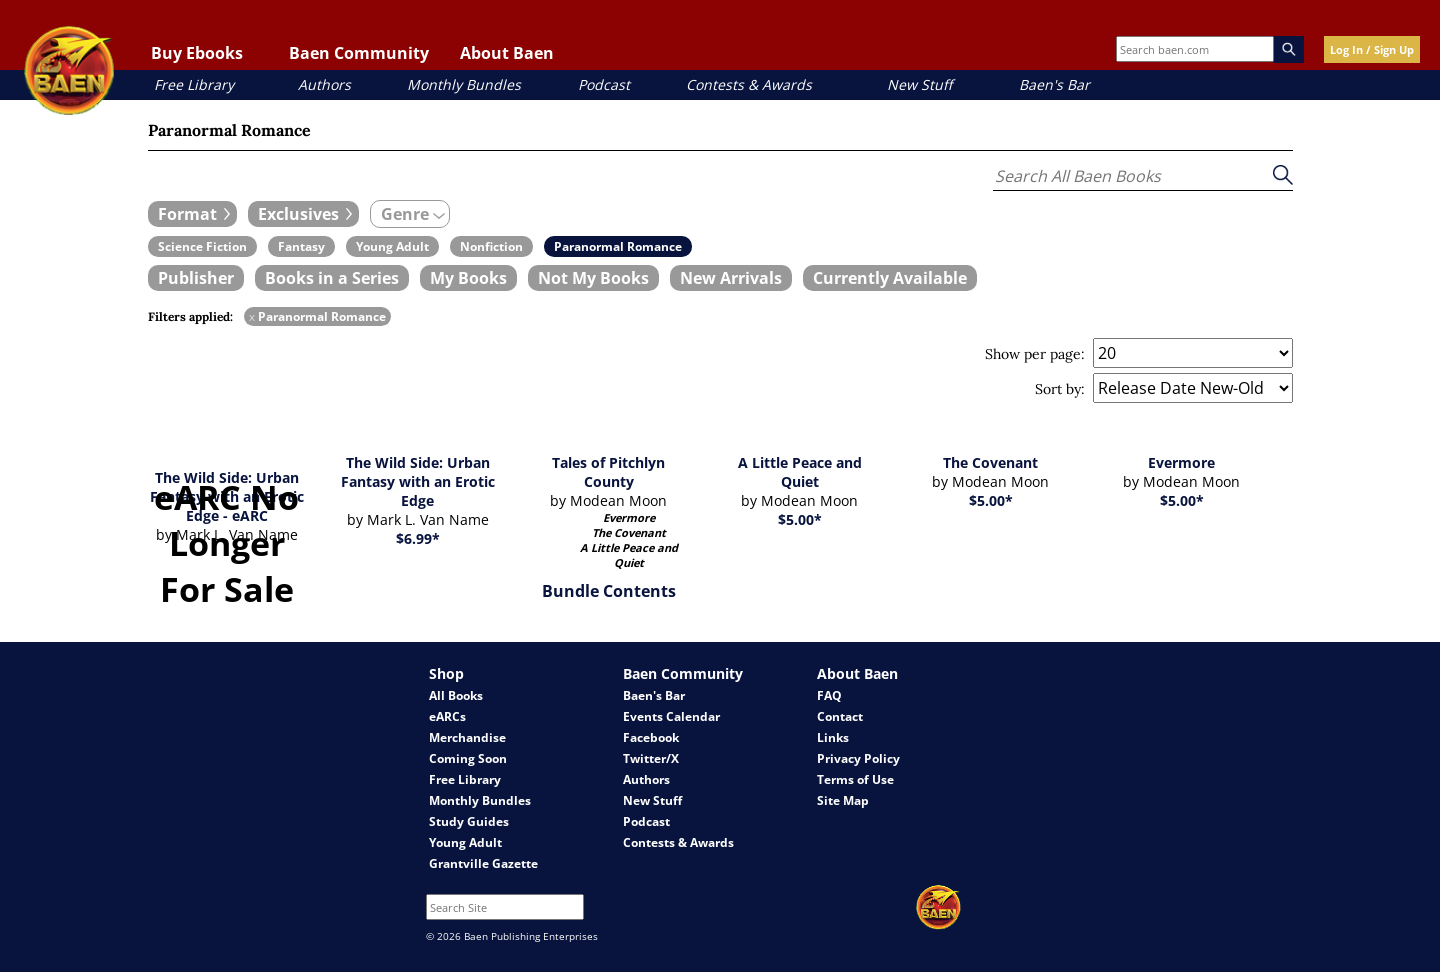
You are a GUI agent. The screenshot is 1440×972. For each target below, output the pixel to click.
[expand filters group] (192, 214)
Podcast (604, 84)
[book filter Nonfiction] (491, 246)
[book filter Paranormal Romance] (618, 246)
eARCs (447, 716)
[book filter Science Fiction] (202, 246)
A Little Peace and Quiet (800, 472)
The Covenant (990, 462)
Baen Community (359, 53)
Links (833, 737)
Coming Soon (468, 758)
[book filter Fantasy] (301, 246)
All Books (456, 695)
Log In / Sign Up (1372, 49)
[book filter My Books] (468, 278)
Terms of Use (855, 779)
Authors (324, 84)
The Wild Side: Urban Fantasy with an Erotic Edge (418, 481)
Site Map (843, 800)
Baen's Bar (1054, 84)
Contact (840, 716)
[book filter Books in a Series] (332, 278)
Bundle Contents (609, 591)
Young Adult (465, 842)
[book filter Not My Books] (593, 278)
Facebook (651, 737)
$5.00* (800, 519)
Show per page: (1035, 354)
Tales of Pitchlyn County (608, 472)
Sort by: (1060, 389)
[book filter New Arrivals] (731, 278)
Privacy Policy (858, 758)
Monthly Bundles (464, 84)
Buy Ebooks (197, 53)
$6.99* (418, 538)
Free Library (194, 84)
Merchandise (467, 737)
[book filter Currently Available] (890, 278)
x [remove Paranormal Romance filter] (252, 316)
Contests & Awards (749, 84)
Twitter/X (651, 758)
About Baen (507, 53)
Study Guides (469, 821)
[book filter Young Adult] (392, 246)
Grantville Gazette (483, 863)
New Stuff (919, 84)
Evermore (1181, 462)
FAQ (829, 695)
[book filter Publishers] (196, 278)
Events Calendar (671, 716)
